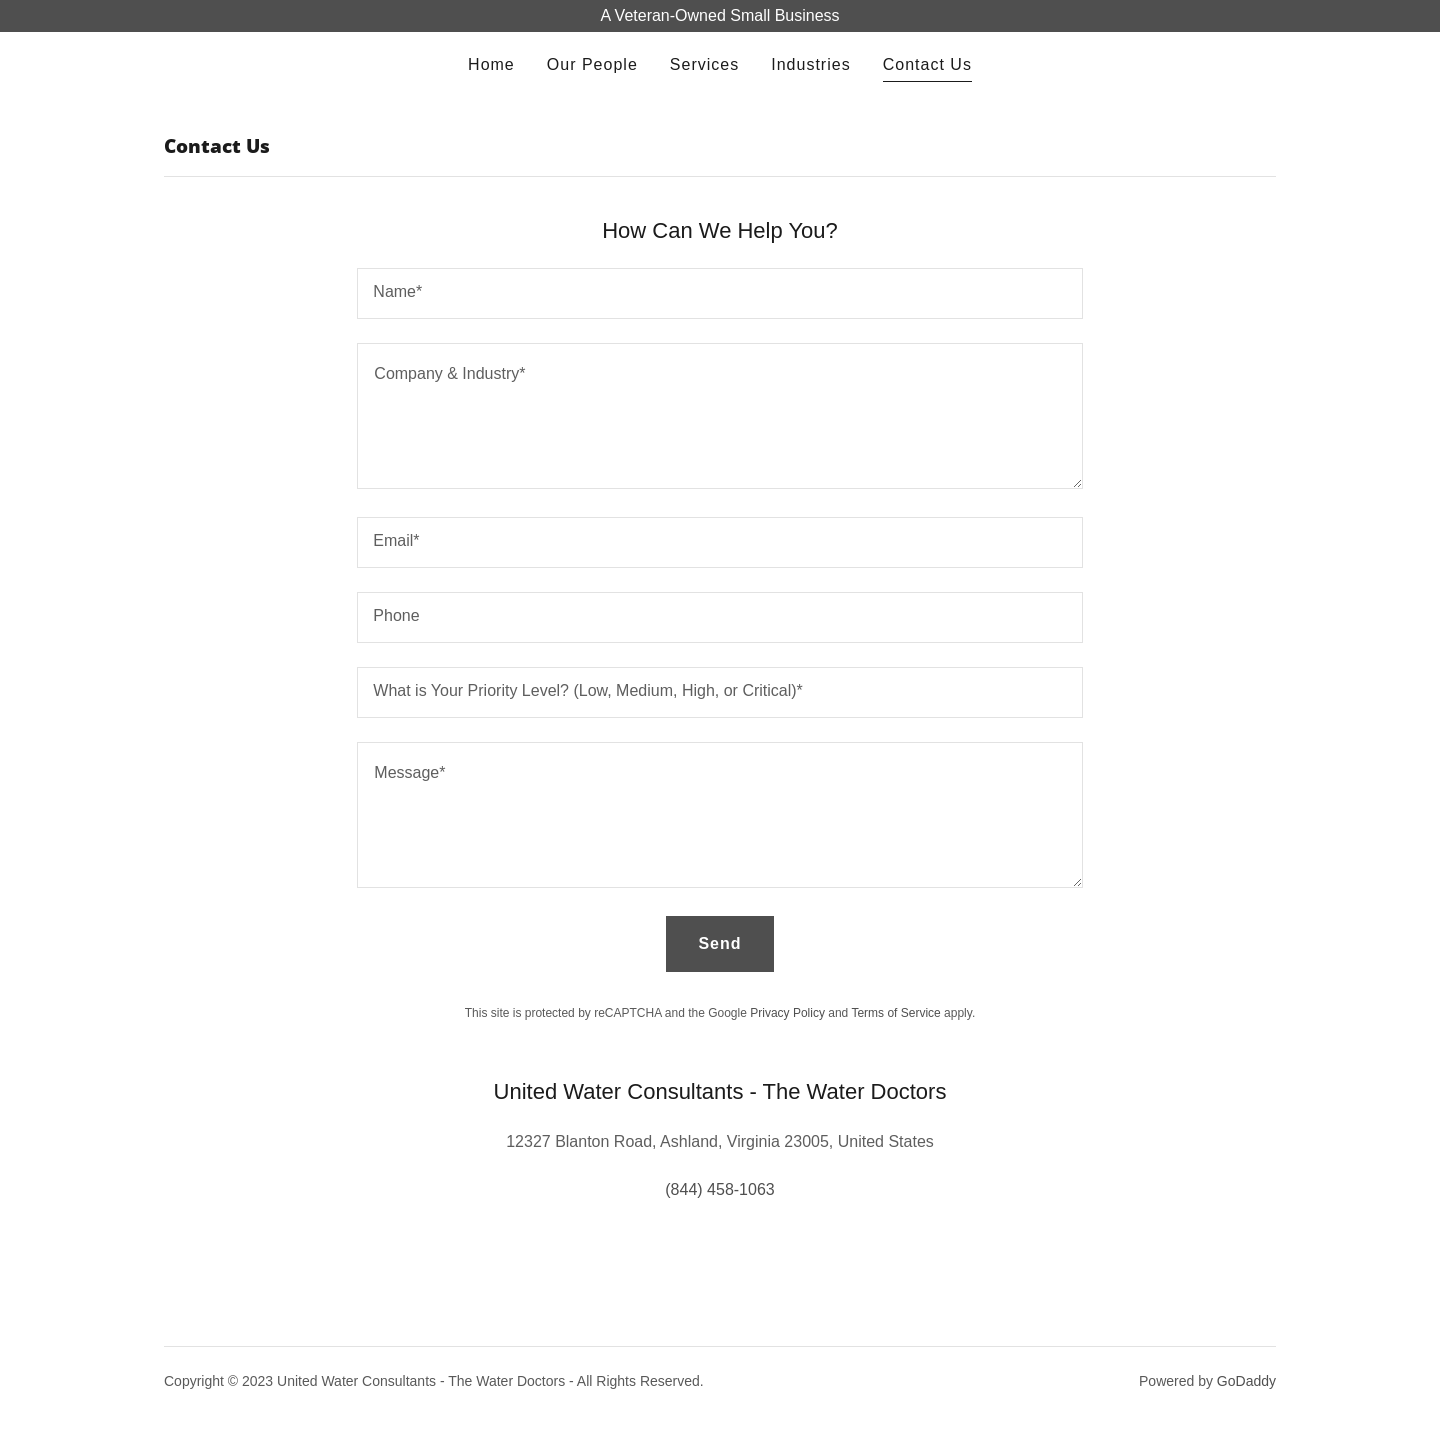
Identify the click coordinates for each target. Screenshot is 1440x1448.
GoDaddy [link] (1246, 1381)
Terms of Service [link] (895, 1013)
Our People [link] (592, 64)
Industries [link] (810, 64)
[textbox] (719, 293)
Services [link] (704, 64)
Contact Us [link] (927, 64)
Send (719, 943)
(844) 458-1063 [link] (719, 1189)
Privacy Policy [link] (787, 1013)
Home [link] (491, 64)
